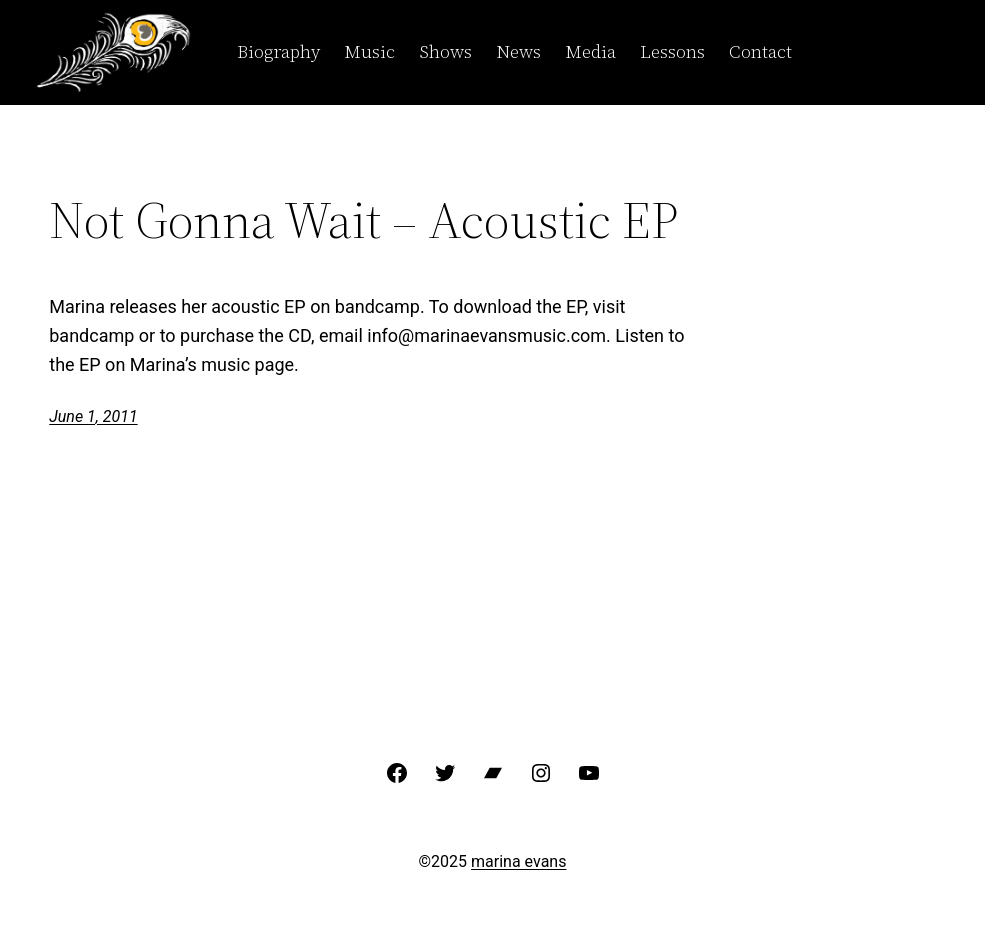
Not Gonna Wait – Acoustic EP (363, 220)
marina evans (518, 861)
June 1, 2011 (93, 416)
